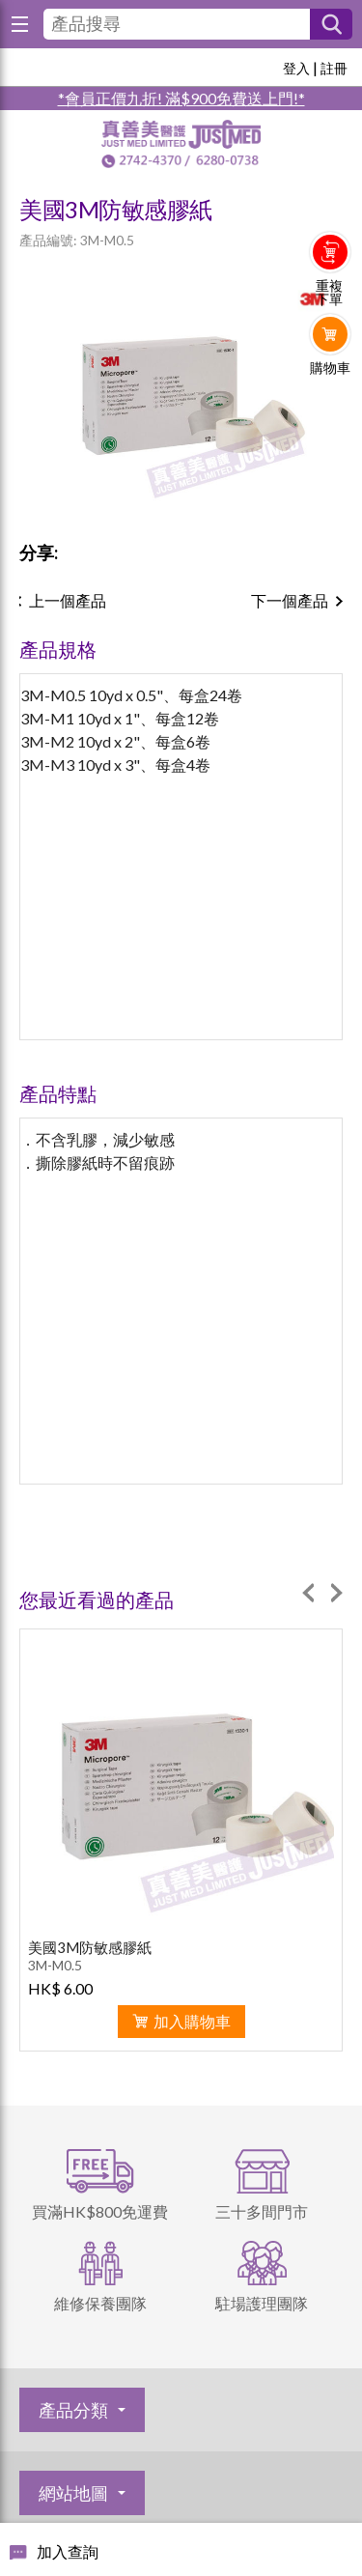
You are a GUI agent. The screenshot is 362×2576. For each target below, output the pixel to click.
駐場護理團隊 (261, 2303)
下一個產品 (289, 600)
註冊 (334, 68)
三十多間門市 (261, 2211)
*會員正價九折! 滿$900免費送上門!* (181, 98)
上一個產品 (67, 600)
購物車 (330, 368)
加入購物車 (192, 2021)
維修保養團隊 (100, 2303)
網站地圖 (73, 2493)
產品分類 (73, 2409)
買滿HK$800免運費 (100, 2211)
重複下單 (329, 292)
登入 (296, 68)
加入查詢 (67, 2551)
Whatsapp (330, 407)
